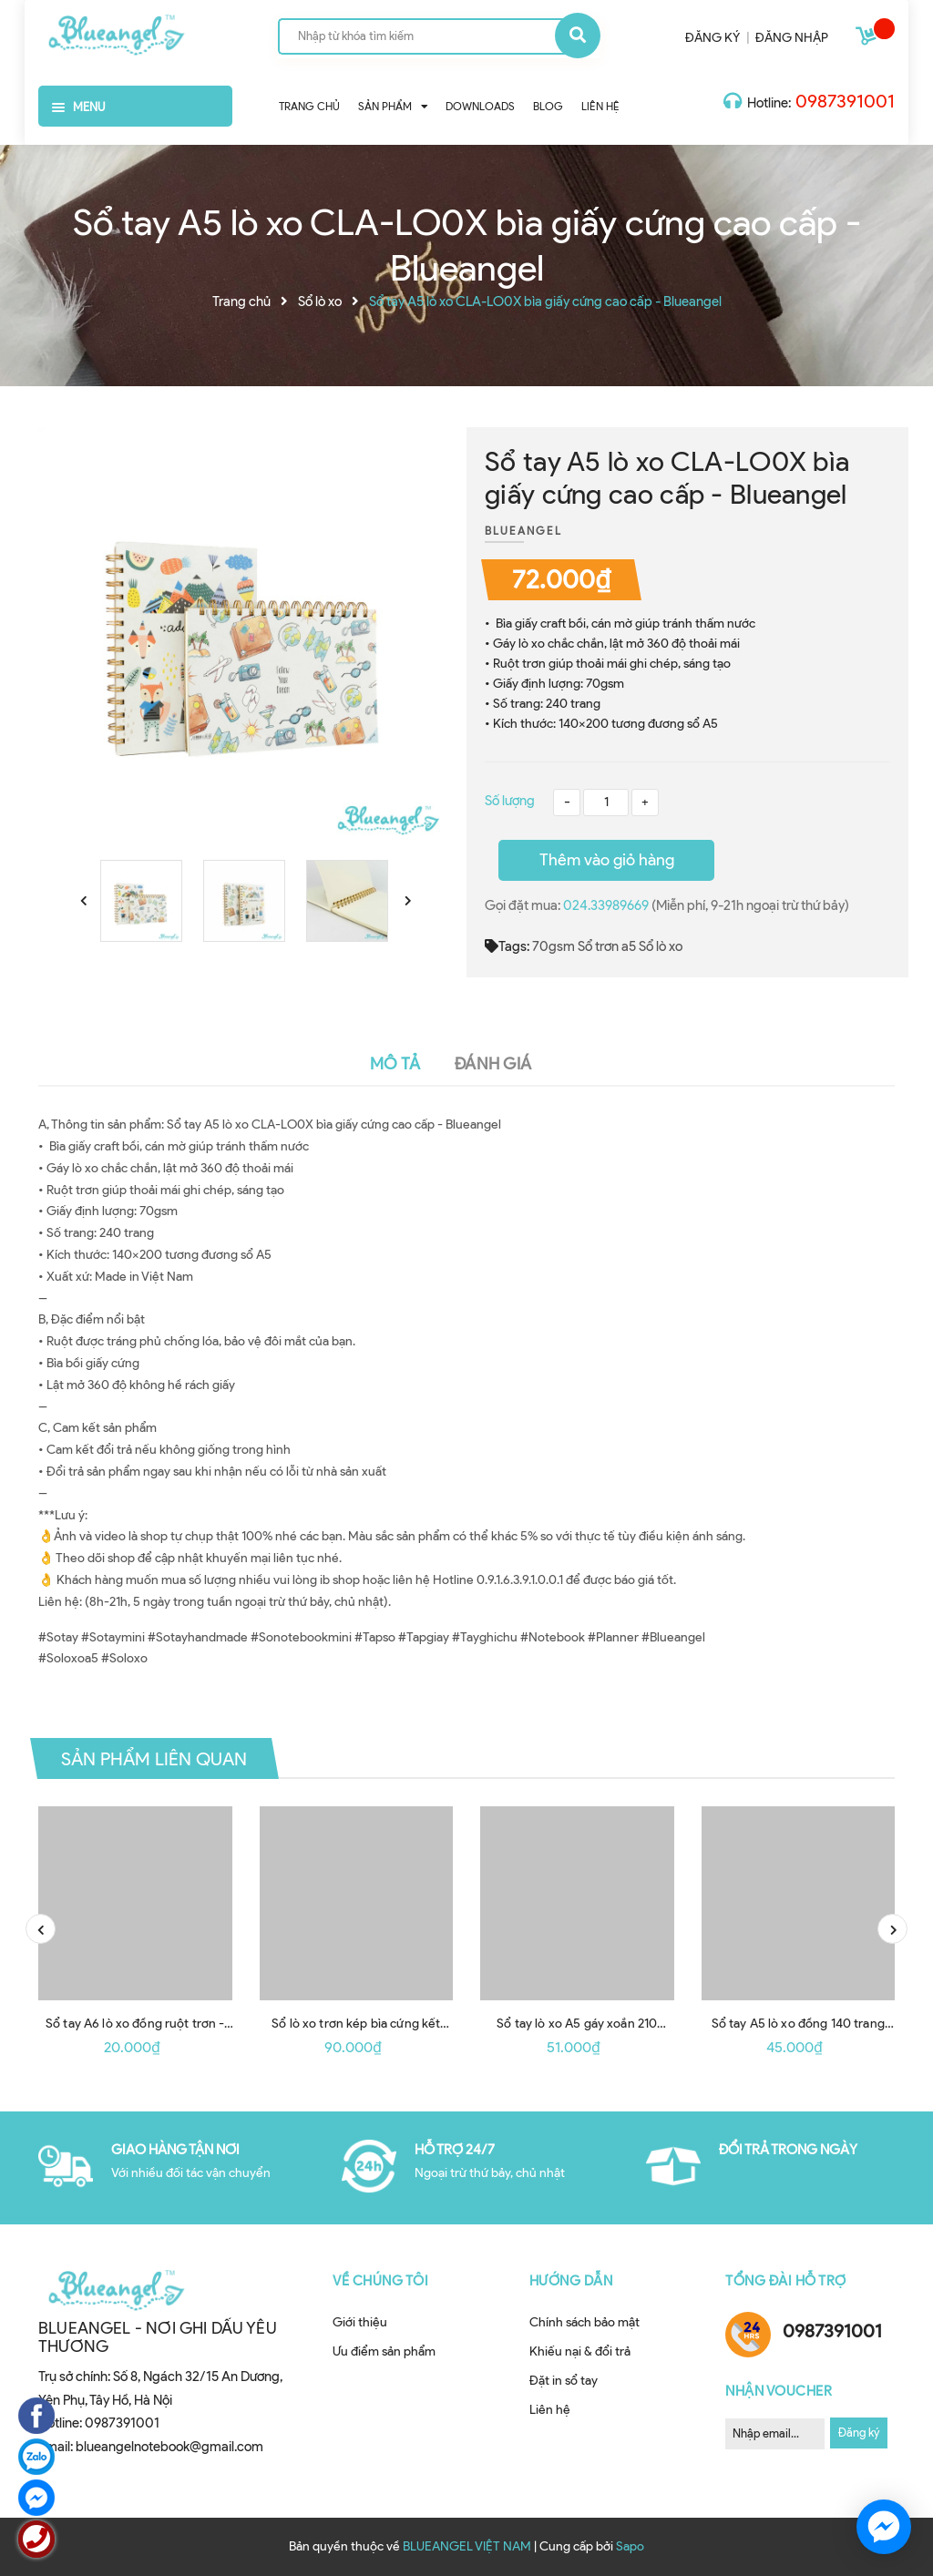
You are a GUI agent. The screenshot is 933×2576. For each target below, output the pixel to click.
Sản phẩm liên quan (154, 1759)
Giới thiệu (360, 2322)
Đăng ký (858, 2432)
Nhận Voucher (778, 2391)
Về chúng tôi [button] (380, 2281)
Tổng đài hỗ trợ (785, 2281)
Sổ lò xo (660, 946)
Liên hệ (549, 2410)
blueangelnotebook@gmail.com (169, 2446)
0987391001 (845, 101)
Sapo (630, 2546)
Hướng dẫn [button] (571, 2281)
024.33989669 (607, 905)
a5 (628, 946)
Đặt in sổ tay (563, 2380)
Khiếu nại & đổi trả (580, 2351)
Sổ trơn (598, 946)
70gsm (553, 946)
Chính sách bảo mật (584, 2322)
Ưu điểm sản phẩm (384, 2351)
